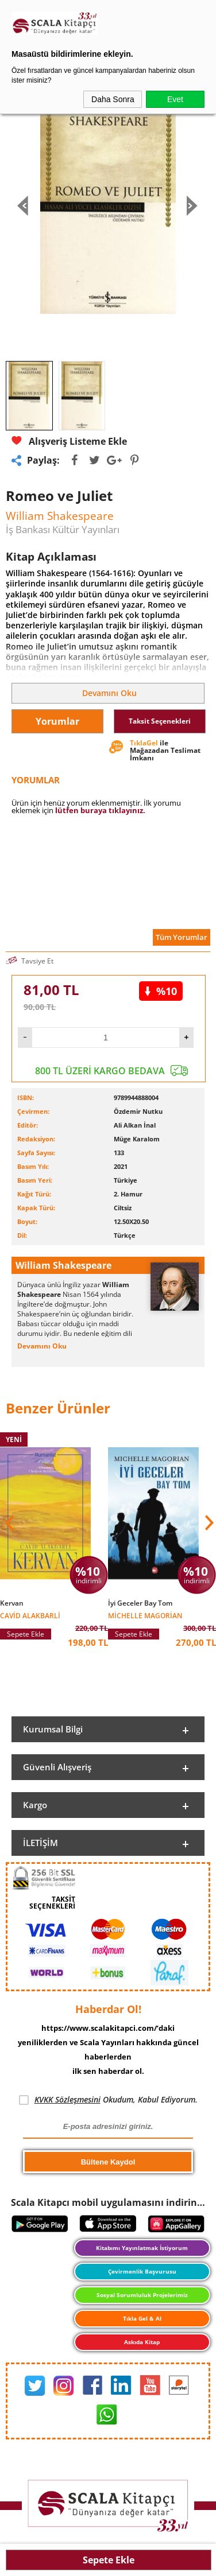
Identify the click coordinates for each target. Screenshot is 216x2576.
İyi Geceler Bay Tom (140, 1603)
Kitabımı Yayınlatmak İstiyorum (142, 2248)
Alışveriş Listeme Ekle (69, 441)
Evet (175, 99)
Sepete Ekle (108, 2560)
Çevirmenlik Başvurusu (142, 2271)
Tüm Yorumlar (181, 937)
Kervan (12, 1603)
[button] (208, 1523)
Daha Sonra (112, 99)
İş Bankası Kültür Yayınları (62, 529)
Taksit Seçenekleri (160, 721)
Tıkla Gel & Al (142, 2318)
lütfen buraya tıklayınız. (100, 810)
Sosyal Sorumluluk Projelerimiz (142, 2295)
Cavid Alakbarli (30, 1615)
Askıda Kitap (142, 2342)
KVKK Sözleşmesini (67, 2099)
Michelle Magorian (145, 1615)
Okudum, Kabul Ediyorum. (108, 2099)
